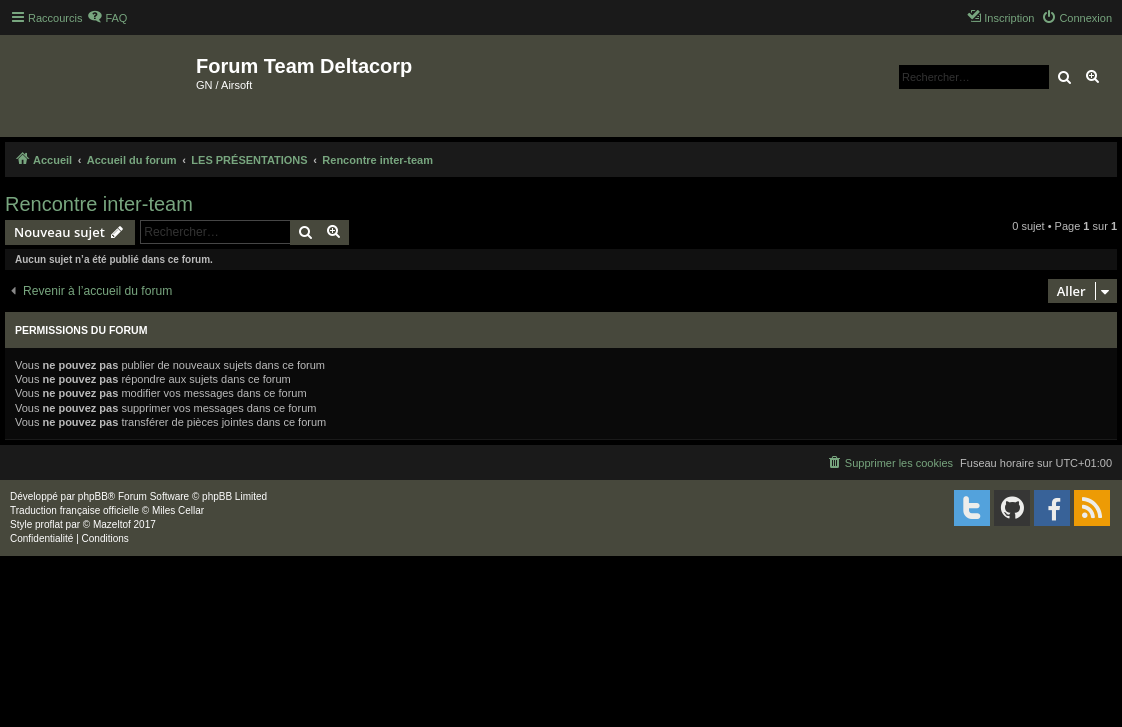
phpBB (93, 496)
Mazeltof (112, 524)
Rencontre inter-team (99, 204)
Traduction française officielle (74, 510)
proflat (49, 524)
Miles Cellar (178, 510)
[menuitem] (107, 18)
